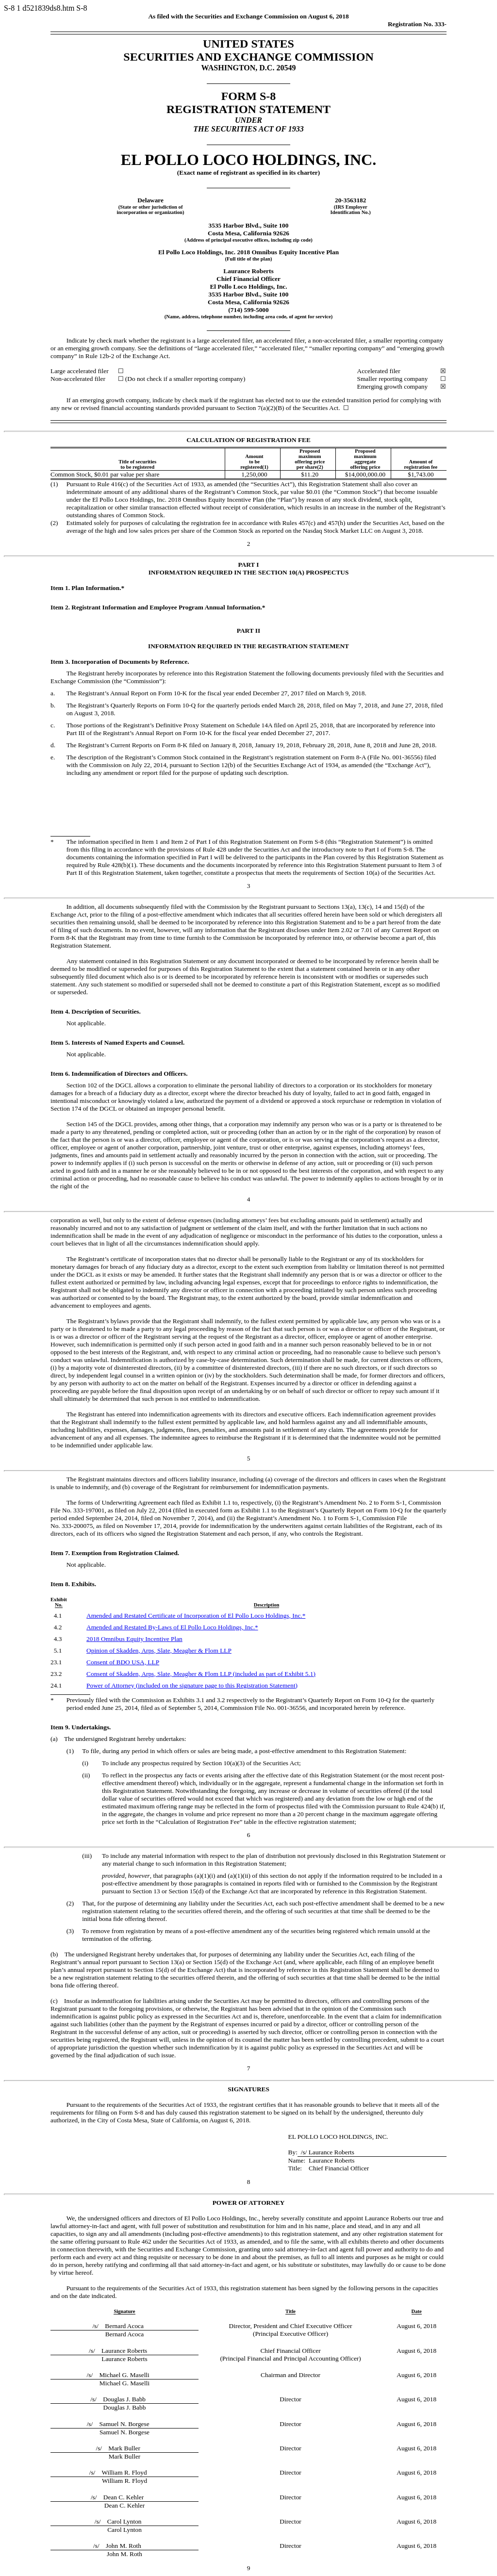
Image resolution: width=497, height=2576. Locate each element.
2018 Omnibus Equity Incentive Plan (134, 1638)
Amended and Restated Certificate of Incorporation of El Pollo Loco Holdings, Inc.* (195, 1615)
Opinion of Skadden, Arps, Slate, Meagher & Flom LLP (159, 1650)
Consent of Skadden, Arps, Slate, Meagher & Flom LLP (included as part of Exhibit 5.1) (200, 1673)
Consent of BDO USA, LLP (122, 1662)
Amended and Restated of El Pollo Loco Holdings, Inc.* (172, 1627)
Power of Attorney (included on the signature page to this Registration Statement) (192, 1685)
